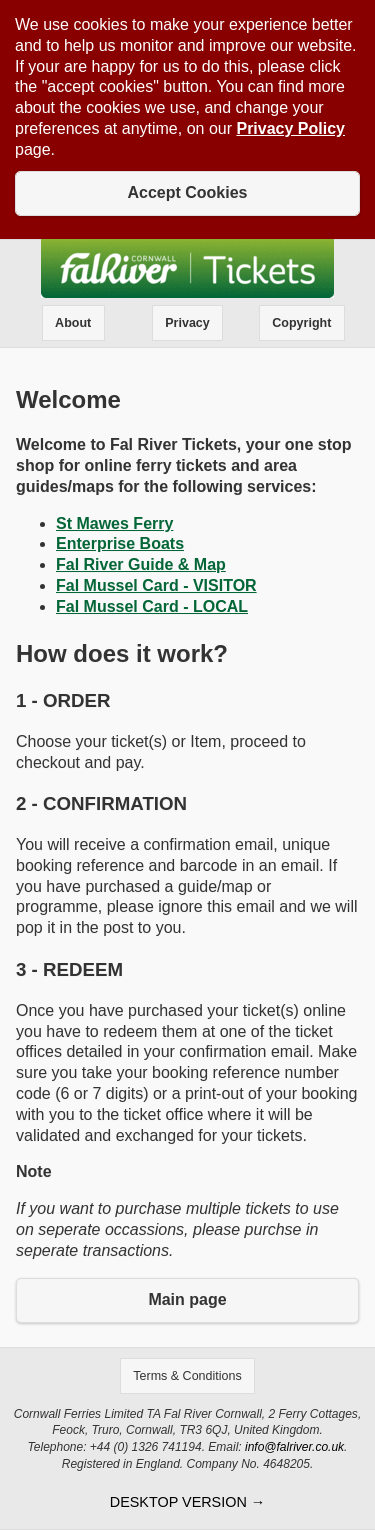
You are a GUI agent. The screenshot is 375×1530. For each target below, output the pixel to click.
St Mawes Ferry (114, 523)
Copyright (301, 323)
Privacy (187, 323)
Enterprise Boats (120, 543)
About (73, 323)
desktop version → (187, 1502)
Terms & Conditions (187, 1376)
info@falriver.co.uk (294, 1447)
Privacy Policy (290, 128)
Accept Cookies (187, 192)
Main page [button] (187, 1299)
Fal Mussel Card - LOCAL (152, 606)
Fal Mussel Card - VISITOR (156, 585)
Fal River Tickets (187, 268)
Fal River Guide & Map (141, 564)
